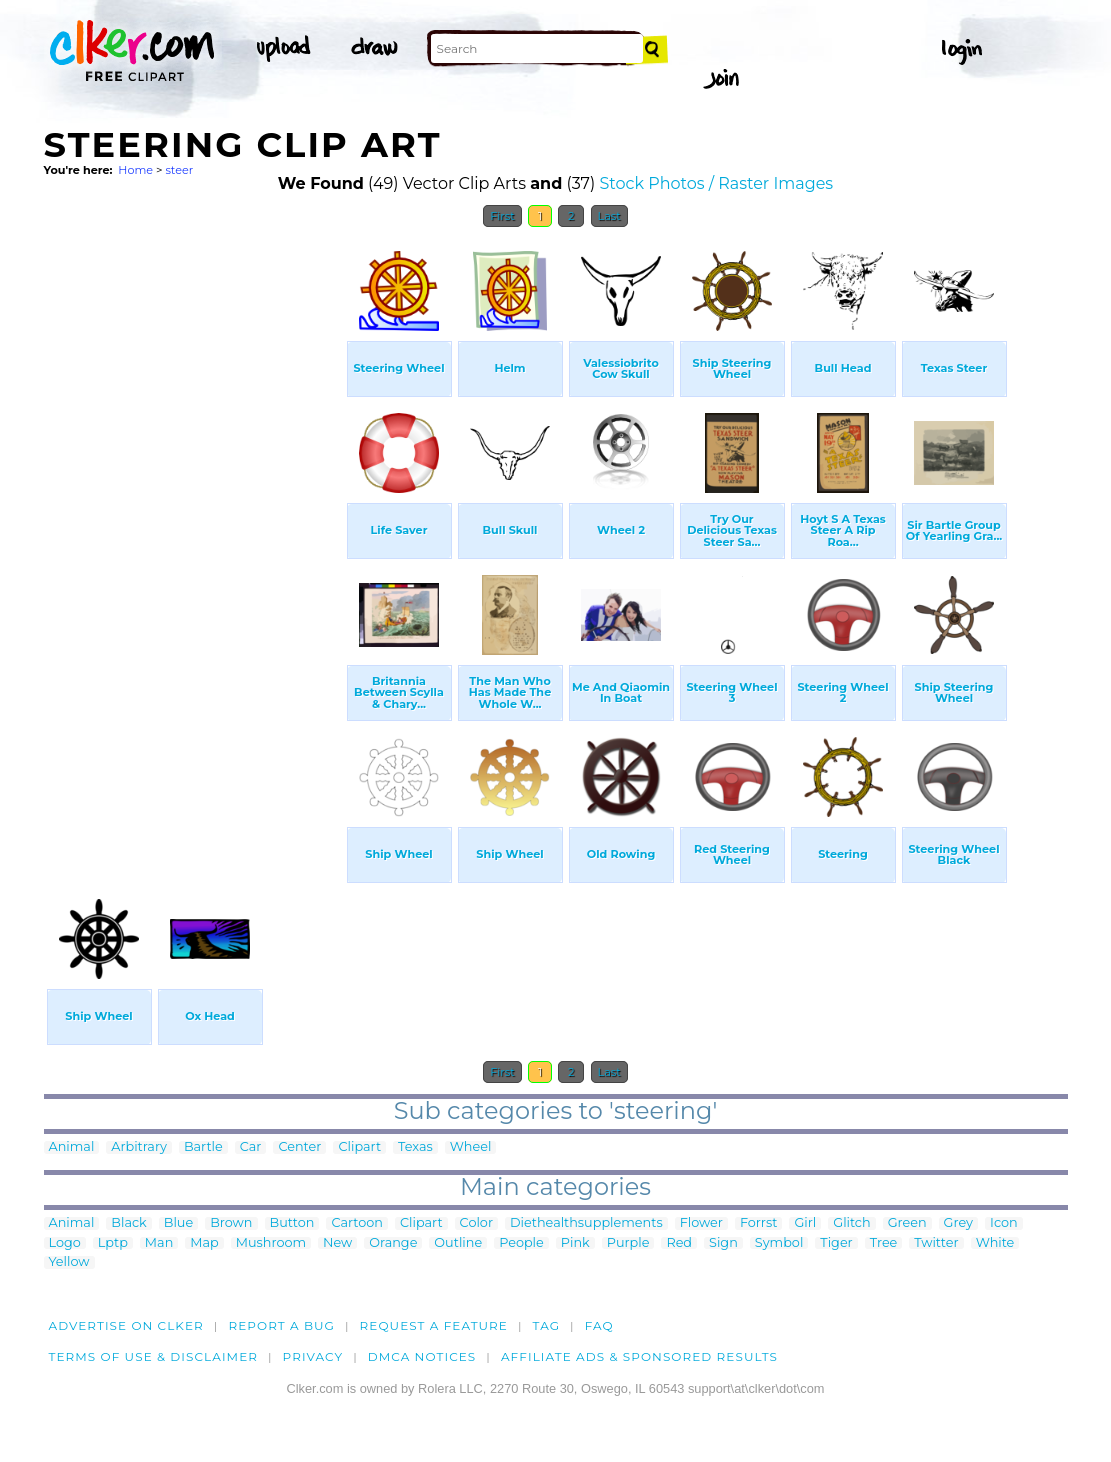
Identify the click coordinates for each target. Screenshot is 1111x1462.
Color (476, 1223)
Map (204, 1243)
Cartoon (357, 1223)
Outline (458, 1243)
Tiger (836, 1243)
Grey (958, 1223)
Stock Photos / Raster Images (716, 183)
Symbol (779, 1243)
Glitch (851, 1223)
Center (299, 1147)
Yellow (69, 1262)
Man (159, 1243)
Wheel (471, 1147)
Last (609, 216)
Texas (415, 1147)
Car (251, 1147)
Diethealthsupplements (586, 1223)
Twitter (936, 1243)
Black (128, 1223)
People (521, 1243)
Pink (575, 1243)
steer (179, 170)
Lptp (113, 1243)
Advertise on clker (126, 1325)
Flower (701, 1223)
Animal (72, 1147)
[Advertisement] (194, 538)
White (995, 1243)
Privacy (313, 1356)
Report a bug (281, 1325)
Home (135, 170)
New (337, 1243)
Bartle (203, 1147)
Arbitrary (139, 1147)
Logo (65, 1243)
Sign (723, 1243)
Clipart (359, 1147)
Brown (231, 1223)
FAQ (599, 1325)
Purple (628, 1243)
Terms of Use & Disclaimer (154, 1356)
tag (546, 1325)
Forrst (758, 1223)
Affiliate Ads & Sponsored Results (639, 1356)
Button (292, 1223)
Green (907, 1223)
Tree (884, 1243)
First (502, 216)
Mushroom (271, 1243)
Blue (178, 1223)
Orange (393, 1243)
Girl (805, 1223)
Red (679, 1243)
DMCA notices (422, 1356)
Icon (1004, 1223)
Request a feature (434, 1325)
